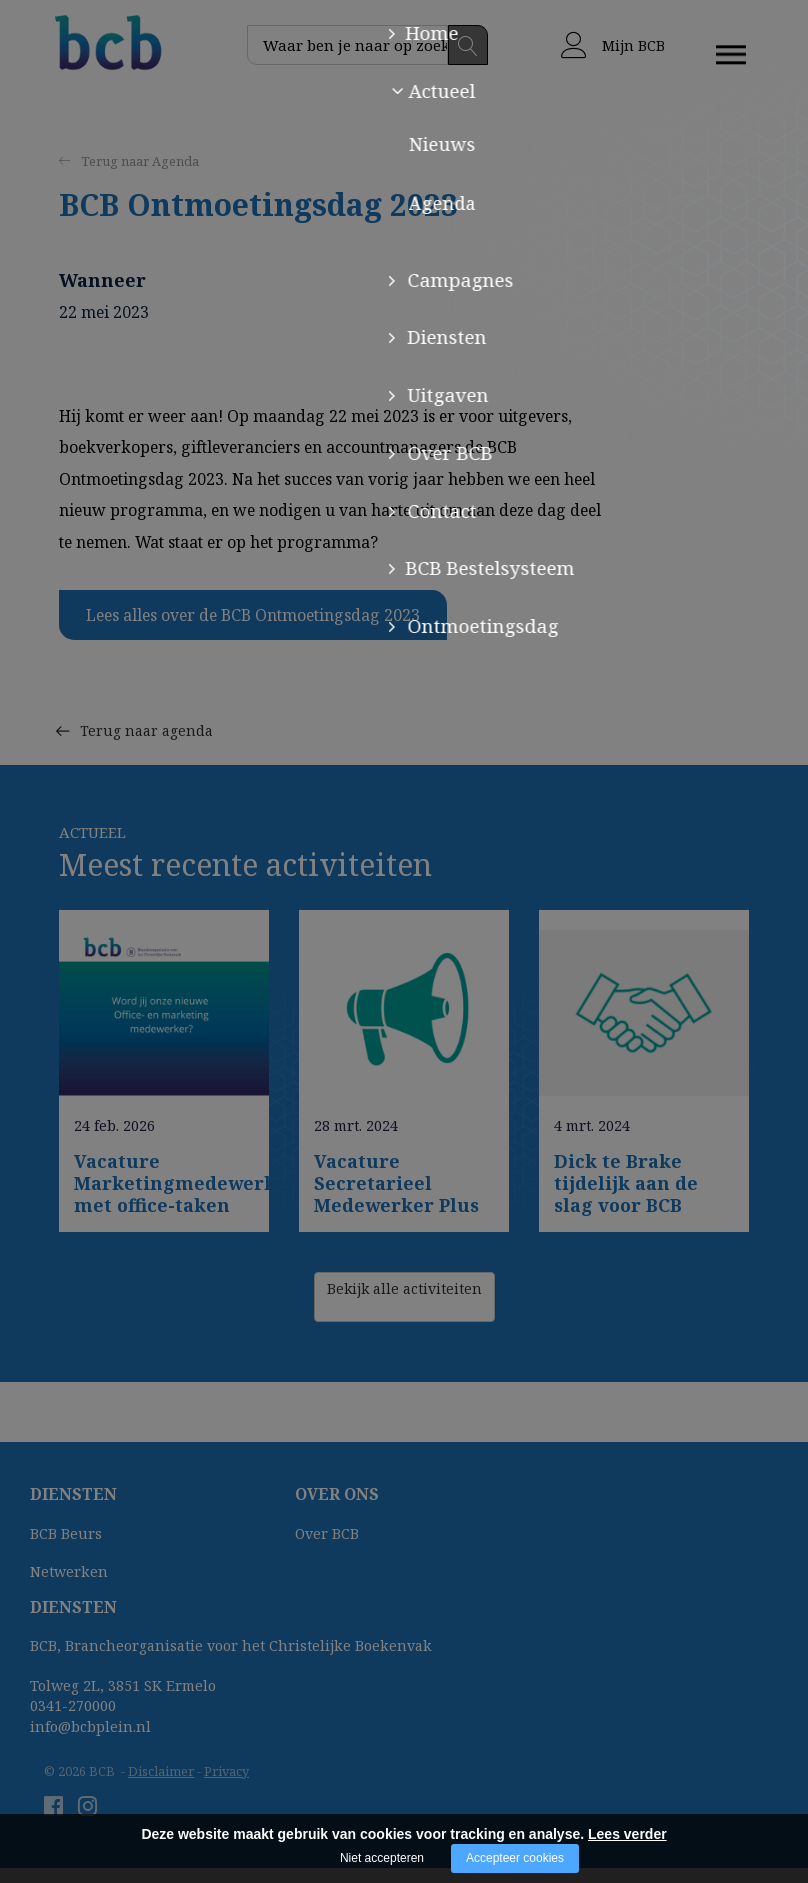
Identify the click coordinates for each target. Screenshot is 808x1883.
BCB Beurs (66, 1533)
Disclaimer (161, 1771)
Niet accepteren (382, 1858)
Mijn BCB (613, 45)
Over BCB (327, 1533)
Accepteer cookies (515, 1858)
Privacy (226, 1771)
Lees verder (627, 1834)
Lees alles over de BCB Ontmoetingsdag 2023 (253, 615)
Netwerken (69, 1571)
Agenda (175, 161)
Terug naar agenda (149, 698)
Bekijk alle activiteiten (404, 1296)
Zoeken (468, 45)
